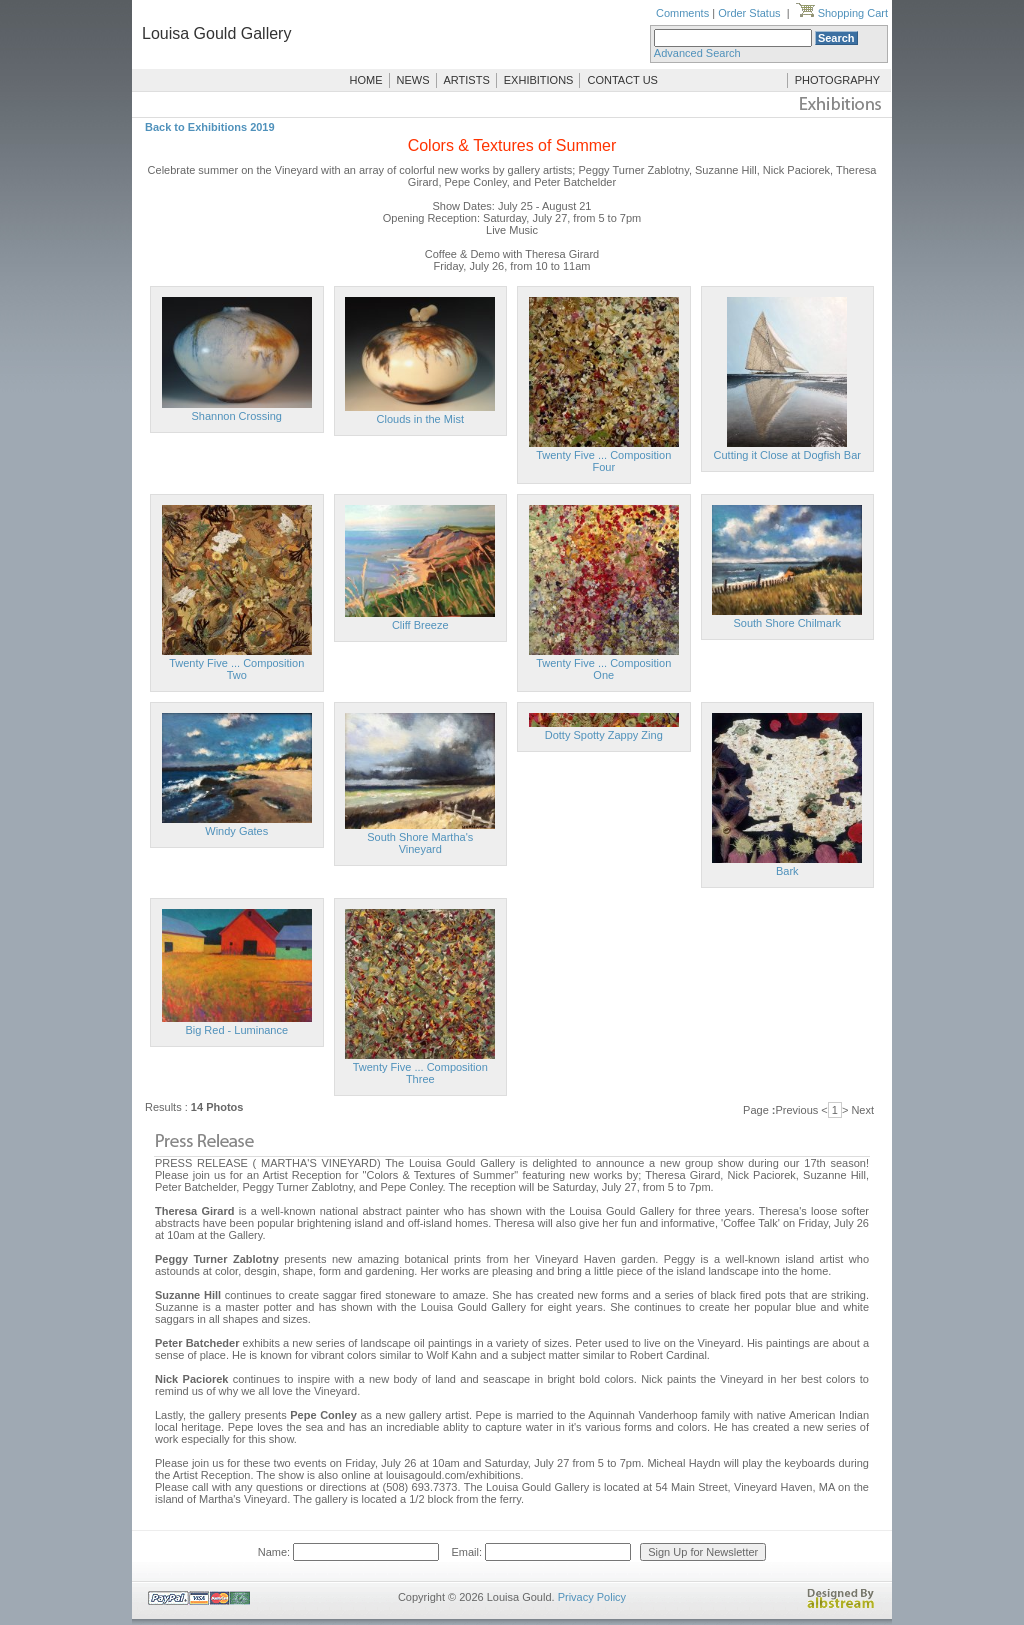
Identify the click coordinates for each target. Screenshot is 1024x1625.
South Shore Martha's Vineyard (420, 843)
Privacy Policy (592, 1597)
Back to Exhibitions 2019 (210, 127)
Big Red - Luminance (236, 1030)
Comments (682, 13)
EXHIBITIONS (539, 80)
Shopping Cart (842, 13)
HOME (366, 80)
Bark (787, 871)
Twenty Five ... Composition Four (603, 461)
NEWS (413, 80)
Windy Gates (236, 831)
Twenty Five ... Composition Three (420, 1073)
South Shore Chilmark (787, 623)
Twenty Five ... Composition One (603, 669)
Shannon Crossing (236, 416)
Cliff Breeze (420, 625)
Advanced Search (697, 53)
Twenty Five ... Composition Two (236, 669)
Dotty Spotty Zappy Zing (604, 735)
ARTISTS (467, 80)
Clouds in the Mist (420, 419)
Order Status (749, 13)
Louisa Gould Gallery (216, 33)
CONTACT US (622, 80)
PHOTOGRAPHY (837, 80)
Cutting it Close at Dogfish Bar (787, 455)
